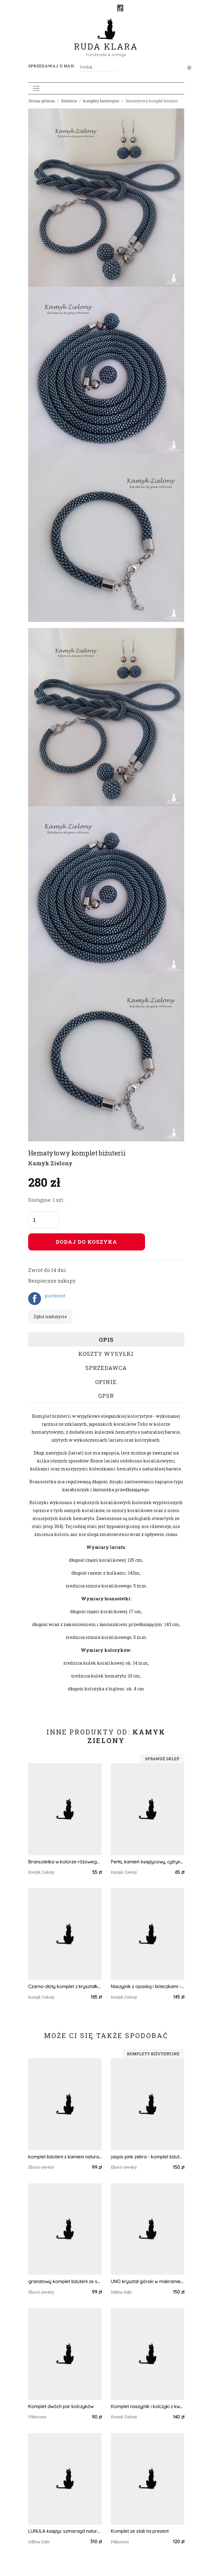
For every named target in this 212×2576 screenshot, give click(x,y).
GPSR (106, 1395)
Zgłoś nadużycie (50, 1316)
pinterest (55, 1296)
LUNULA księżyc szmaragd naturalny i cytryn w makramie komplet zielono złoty (65, 2531)
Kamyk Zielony (50, 1163)
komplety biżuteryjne (101, 100)
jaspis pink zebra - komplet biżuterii (147, 2157)
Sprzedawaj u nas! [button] (51, 66)
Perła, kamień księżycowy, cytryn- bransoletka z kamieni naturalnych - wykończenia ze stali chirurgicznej (147, 1862)
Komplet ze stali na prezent (140, 2531)
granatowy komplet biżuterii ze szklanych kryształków (65, 2281)
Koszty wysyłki (106, 1353)
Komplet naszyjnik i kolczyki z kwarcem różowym (147, 2406)
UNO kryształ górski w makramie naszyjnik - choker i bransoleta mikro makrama (147, 2281)
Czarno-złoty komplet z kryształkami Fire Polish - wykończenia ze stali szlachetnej (65, 1986)
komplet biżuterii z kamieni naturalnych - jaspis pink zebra (65, 2157)
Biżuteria (69, 100)
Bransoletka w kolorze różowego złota (65, 1862)
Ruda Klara (106, 41)
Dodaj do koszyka (86, 1241)
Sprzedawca (106, 1367)
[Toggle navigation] (36, 88)
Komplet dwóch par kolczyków (61, 2406)
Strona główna (41, 100)
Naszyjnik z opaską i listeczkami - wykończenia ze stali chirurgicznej (147, 1986)
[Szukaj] (114, 66)
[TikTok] (120, 8)
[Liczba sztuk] (43, 1219)
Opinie (106, 1382)
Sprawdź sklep (162, 1758)
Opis (106, 1339)
